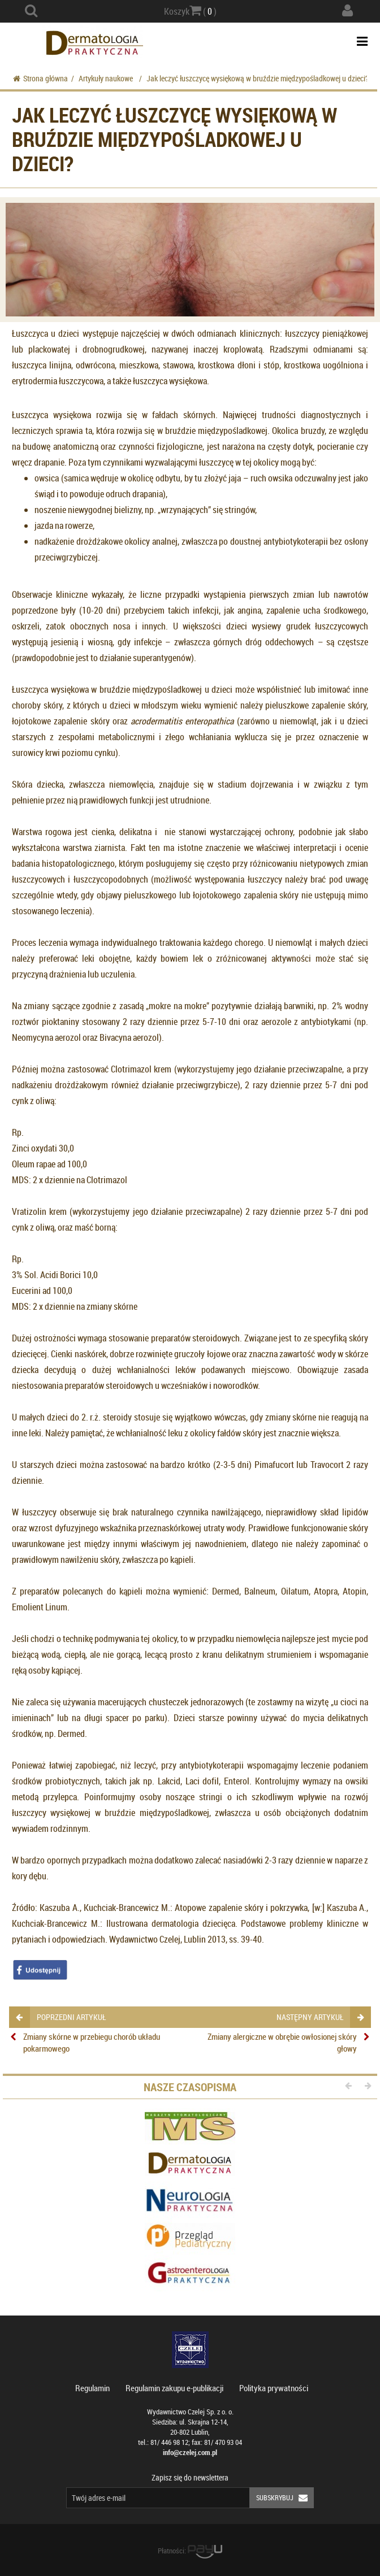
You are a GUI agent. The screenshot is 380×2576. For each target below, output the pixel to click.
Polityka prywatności (273, 2387)
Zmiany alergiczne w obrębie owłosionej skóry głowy (282, 2042)
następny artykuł (320, 2017)
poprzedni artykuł (61, 2017)
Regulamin (92, 2387)
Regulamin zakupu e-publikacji (174, 2387)
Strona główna (40, 78)
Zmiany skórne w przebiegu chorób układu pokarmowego (91, 2042)
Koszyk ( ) (190, 11)
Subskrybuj (285, 2497)
